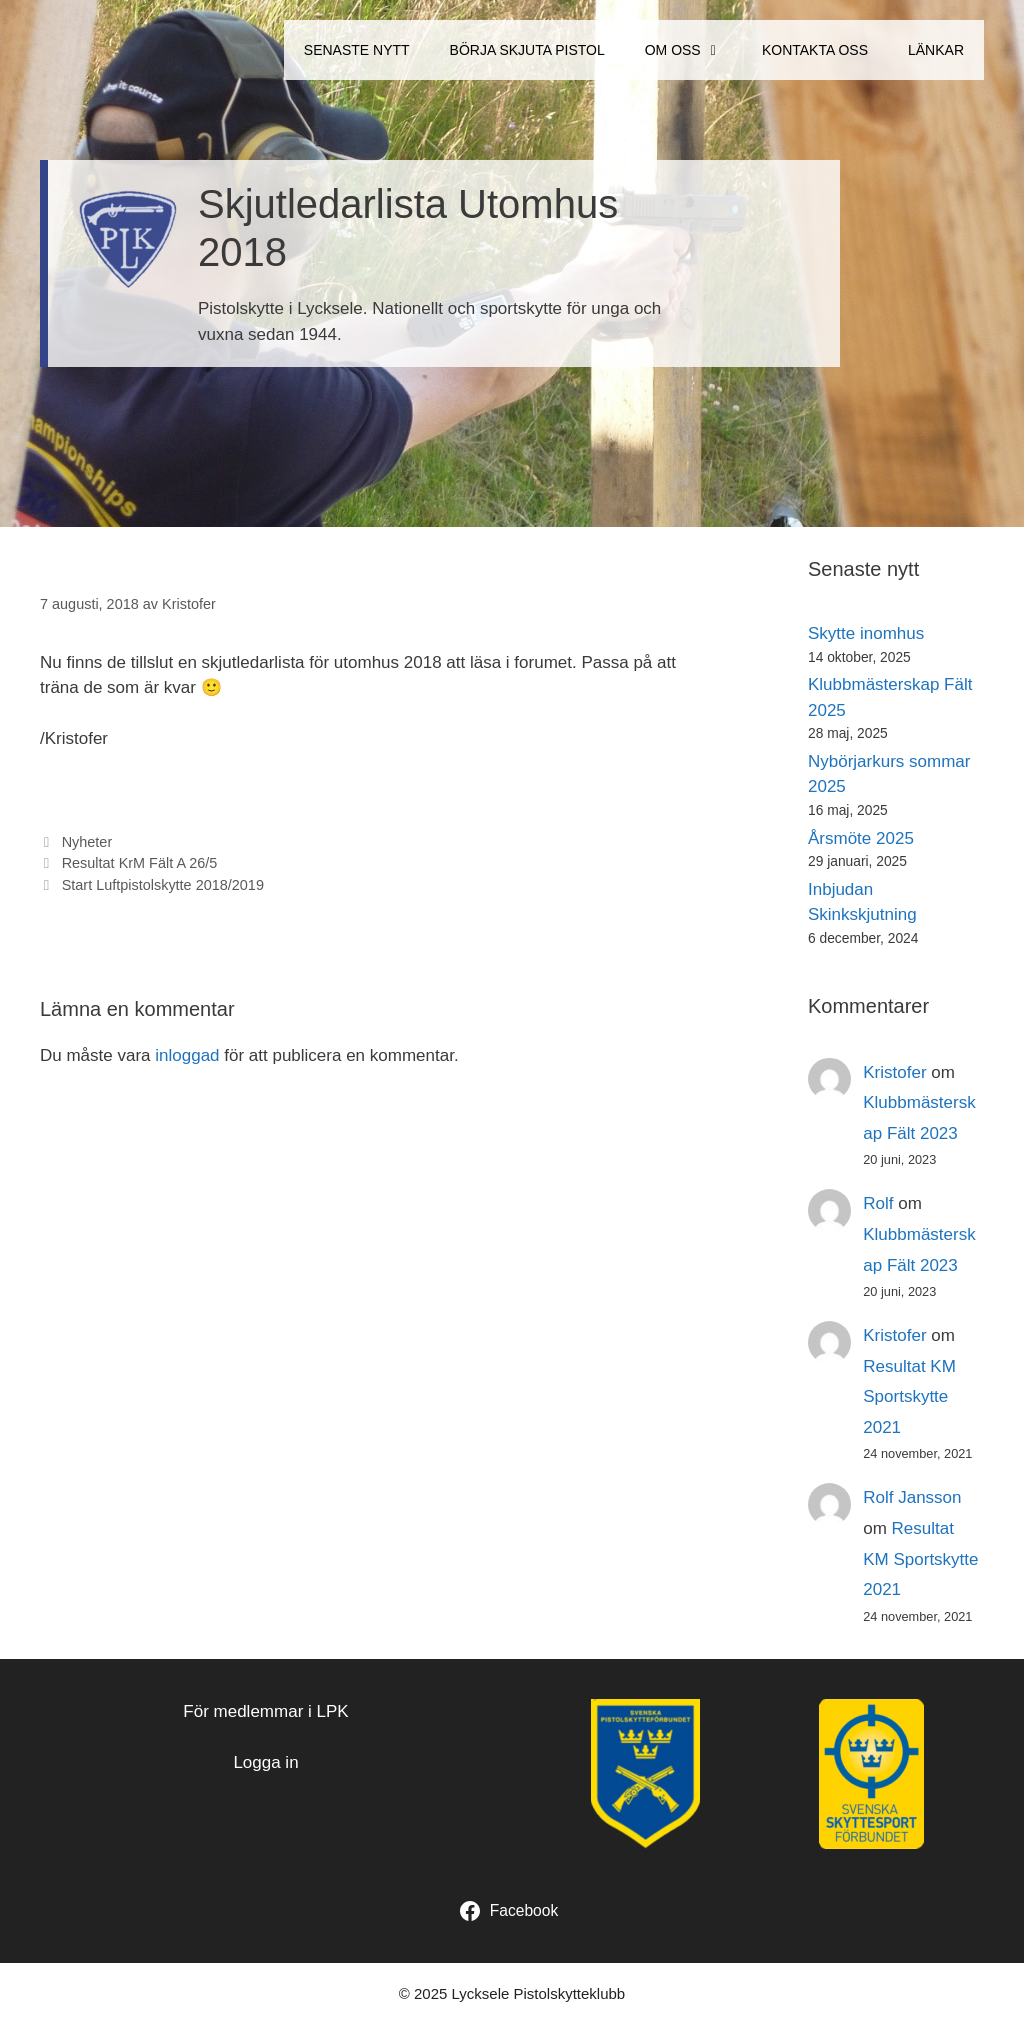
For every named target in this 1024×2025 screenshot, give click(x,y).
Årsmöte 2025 (861, 838)
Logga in (265, 1762)
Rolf (878, 1203)
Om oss (693, 50)
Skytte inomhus (866, 633)
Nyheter (87, 842)
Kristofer (894, 1072)
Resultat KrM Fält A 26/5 (140, 863)
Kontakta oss (815, 50)
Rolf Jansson (912, 1497)
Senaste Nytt (357, 50)
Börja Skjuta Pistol (527, 50)
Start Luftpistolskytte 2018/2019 (163, 885)
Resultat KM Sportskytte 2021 (909, 1397)
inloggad (187, 1055)
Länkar (936, 50)
